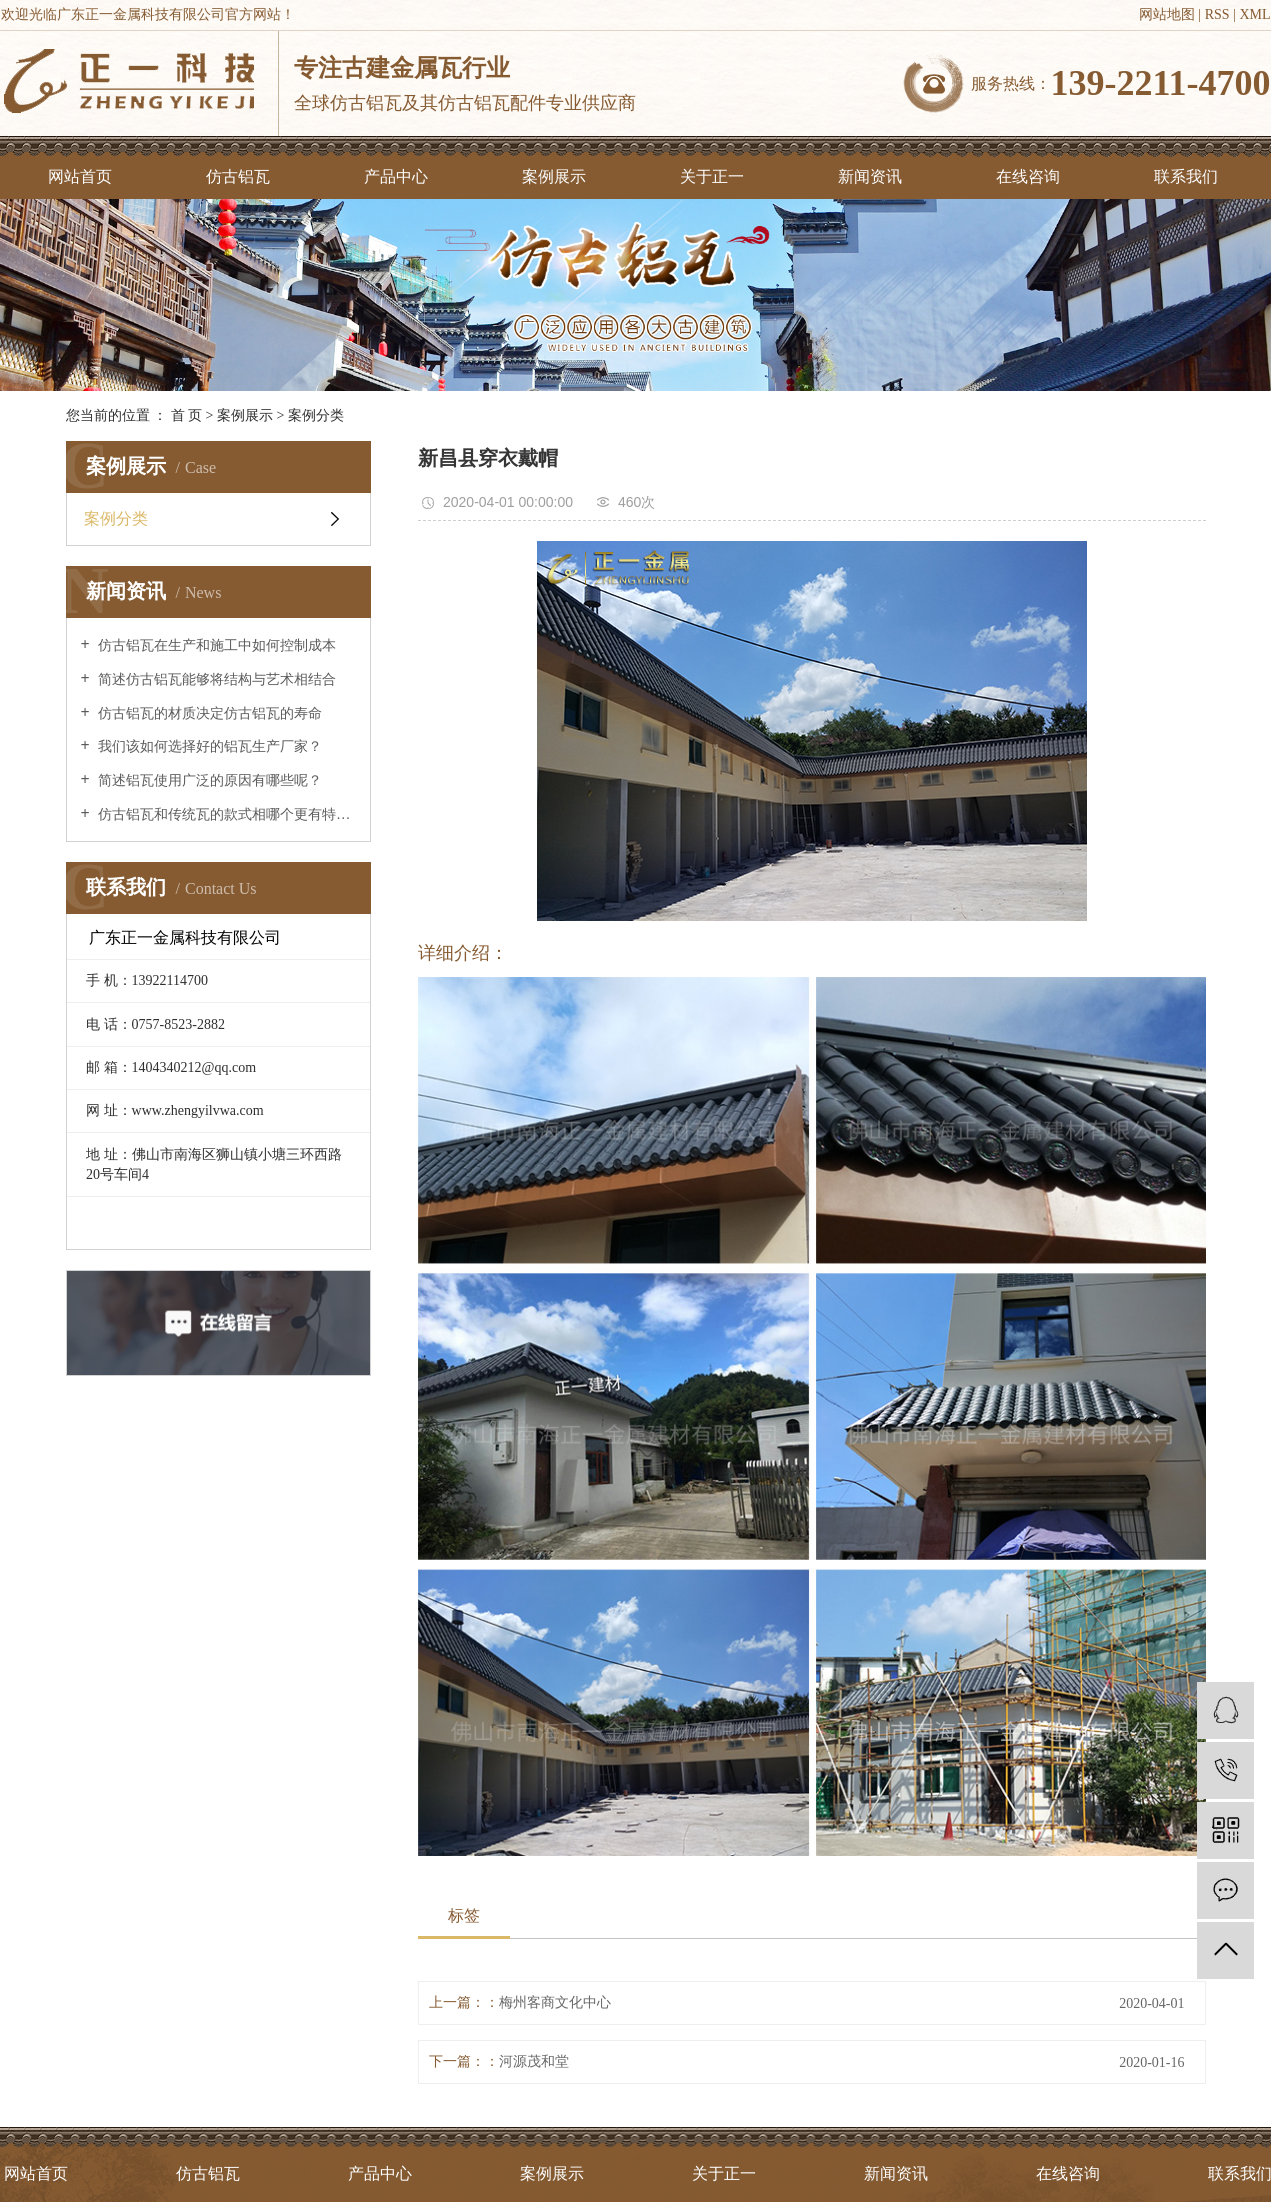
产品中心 (396, 176)
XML (1254, 14)
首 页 (187, 415)
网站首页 (80, 176)
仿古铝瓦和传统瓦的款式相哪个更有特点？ (225, 814)
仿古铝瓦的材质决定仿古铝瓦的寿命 (209, 713)
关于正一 (712, 176)
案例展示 (554, 176)
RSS (1217, 14)
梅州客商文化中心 (555, 2002)
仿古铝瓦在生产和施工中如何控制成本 (216, 645)
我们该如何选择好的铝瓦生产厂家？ (209, 746)
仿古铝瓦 (238, 176)
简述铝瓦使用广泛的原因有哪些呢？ (209, 780)
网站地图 (1167, 14)
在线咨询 (1028, 176)
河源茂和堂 (534, 2061)
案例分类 (316, 415)
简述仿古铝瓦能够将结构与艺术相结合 (216, 679)
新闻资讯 (870, 176)
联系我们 (1186, 176)
